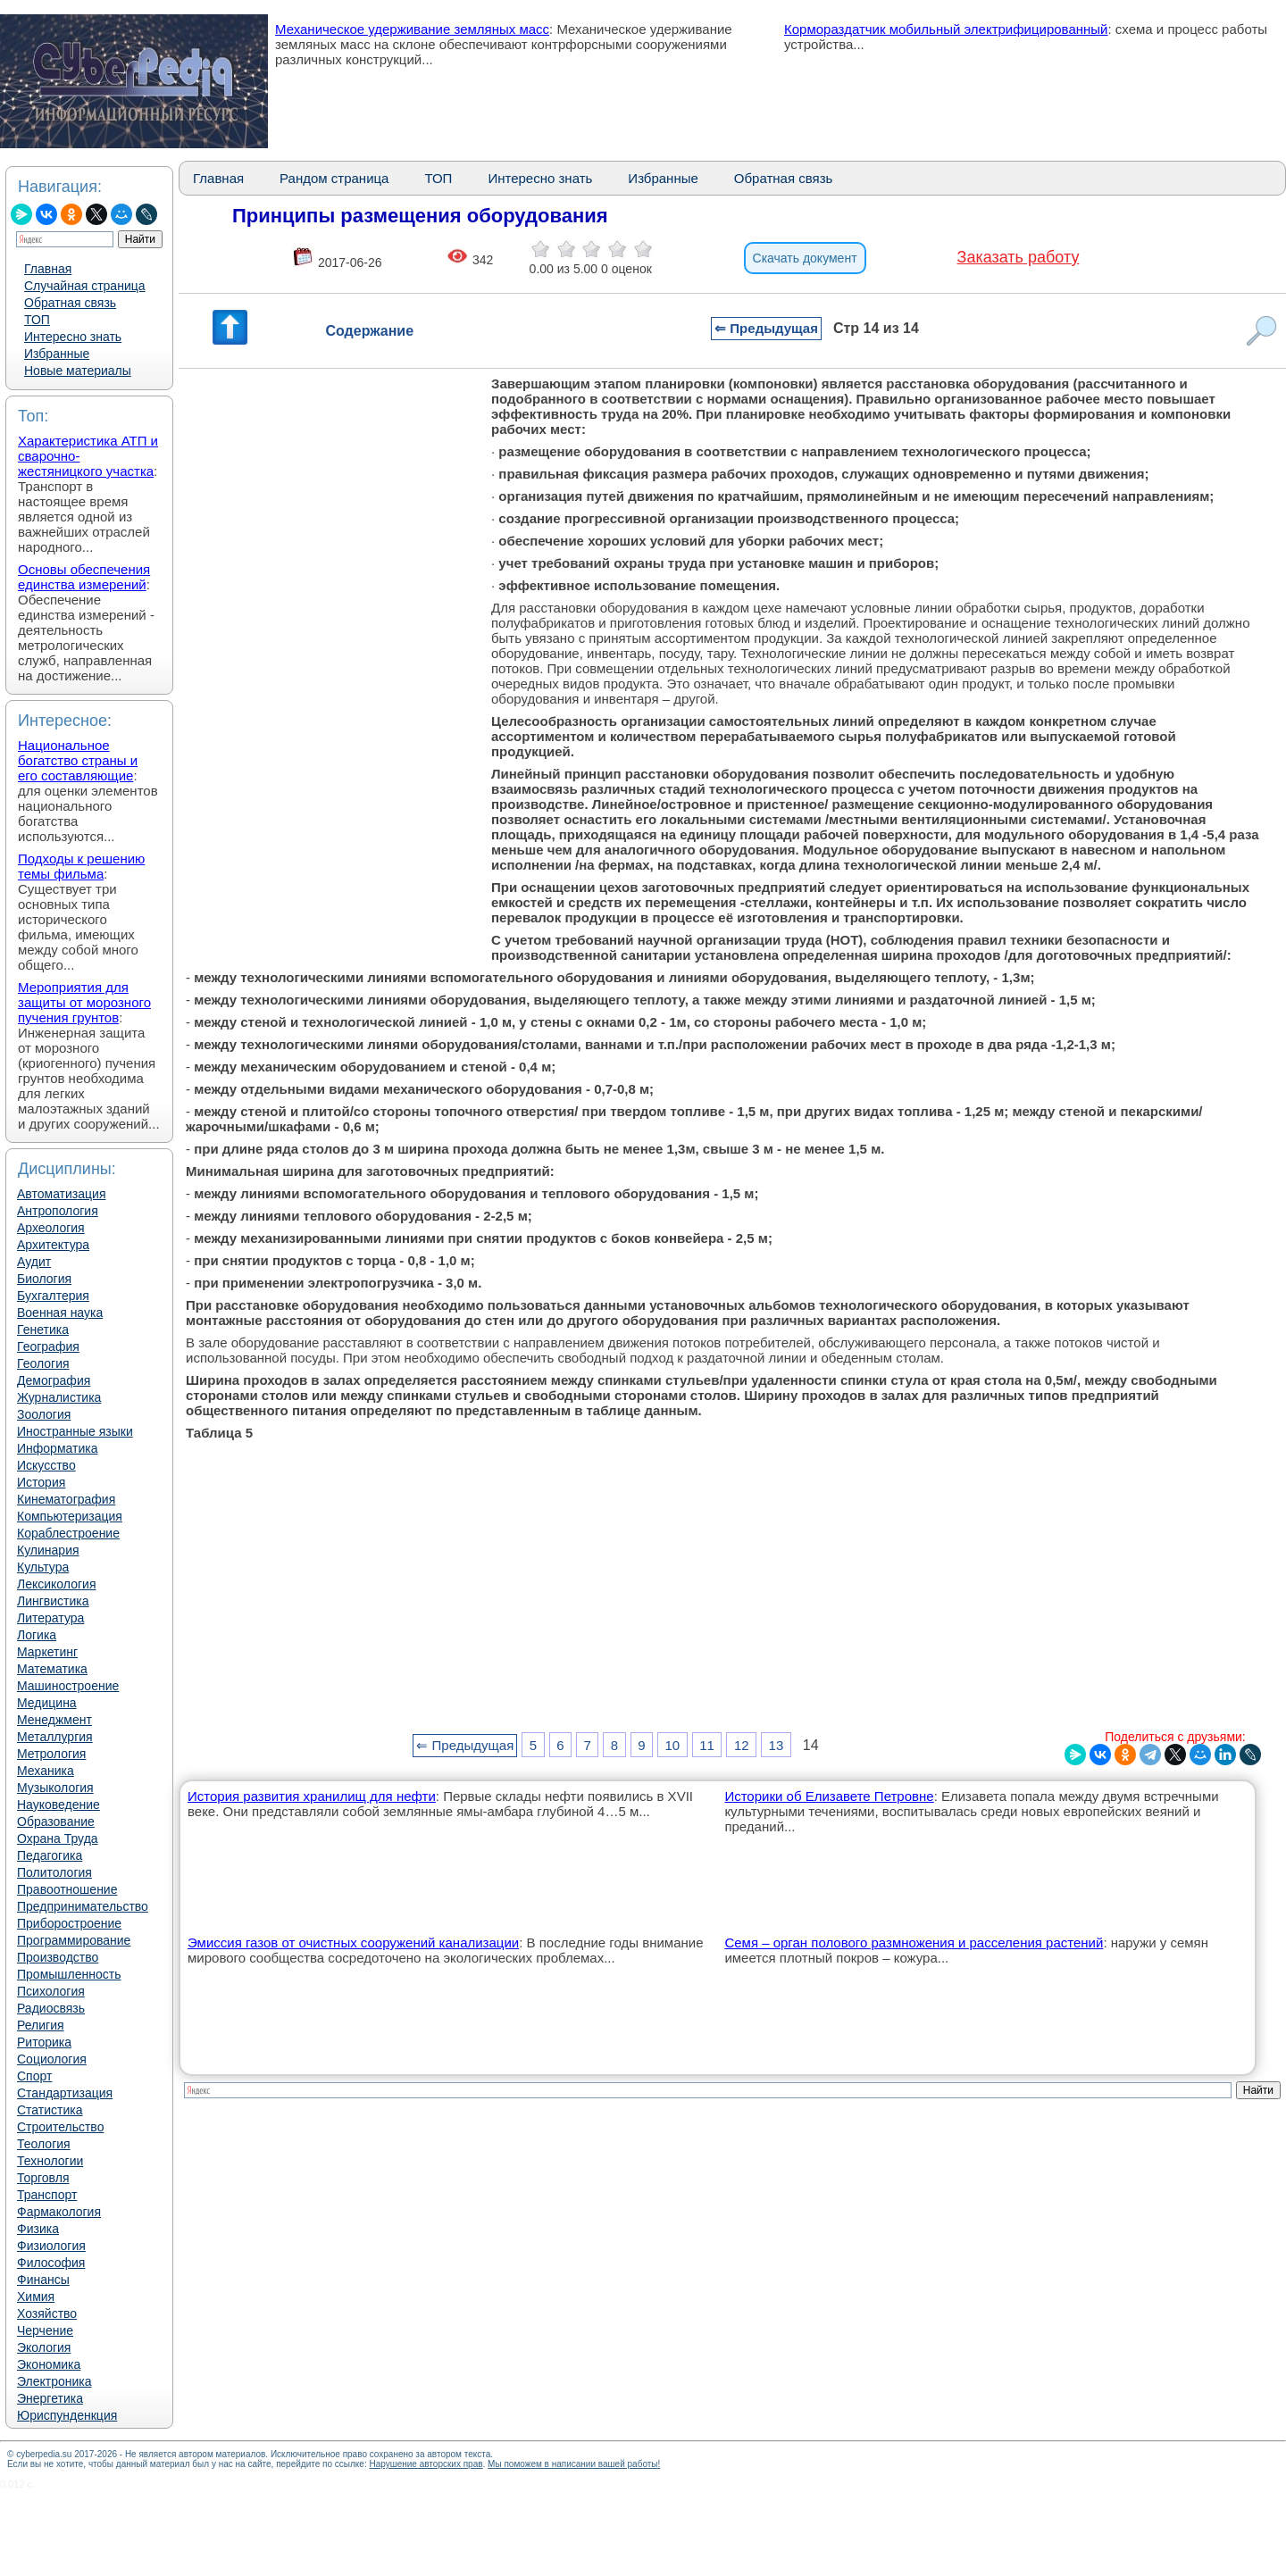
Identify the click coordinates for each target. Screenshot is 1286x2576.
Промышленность (69, 1974)
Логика (36, 1635)
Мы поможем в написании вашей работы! (574, 2464)
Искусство (46, 1465)
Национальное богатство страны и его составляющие (78, 760)
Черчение (45, 2330)
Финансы (43, 2279)
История (41, 1482)
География (48, 1346)
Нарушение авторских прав (425, 2464)
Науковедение (58, 1804)
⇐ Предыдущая (766, 328)
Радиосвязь (51, 2008)
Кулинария (48, 1550)
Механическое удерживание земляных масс (412, 29)
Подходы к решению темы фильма (81, 866)
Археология (51, 1228)
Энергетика (50, 2398)
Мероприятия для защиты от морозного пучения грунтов (84, 1002)
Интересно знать (72, 336)
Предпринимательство (82, 1906)
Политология (54, 1872)
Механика (45, 1770)
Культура (43, 1567)
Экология (44, 2347)
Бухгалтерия (53, 1295)
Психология (51, 1991)
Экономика (48, 2364)
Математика (52, 1669)
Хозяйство (47, 2313)
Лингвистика (53, 1601)
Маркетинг (47, 1652)
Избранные (56, 353)
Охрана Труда (57, 1838)
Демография (53, 1380)
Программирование (73, 1940)
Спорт (34, 2076)
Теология (44, 2144)
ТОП (37, 320)
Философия (51, 2262)
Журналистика (59, 1397)
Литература (50, 1618)
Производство (57, 1957)
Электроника (54, 2381)
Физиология (51, 2245)
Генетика (43, 1329)
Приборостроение (69, 1923)
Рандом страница (334, 178)
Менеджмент (54, 1720)
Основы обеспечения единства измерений (84, 577)
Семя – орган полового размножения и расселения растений (913, 1942)
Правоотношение (67, 1889)
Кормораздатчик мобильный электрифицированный (946, 29)
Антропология (57, 1211)
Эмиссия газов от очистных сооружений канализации (353, 1942)
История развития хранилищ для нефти (312, 1796)
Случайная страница (85, 286)
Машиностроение (68, 1686)
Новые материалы (77, 370)
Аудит (34, 1262)
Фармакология (59, 2212)
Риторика (44, 2042)
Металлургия (55, 1737)
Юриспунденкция (67, 2415)
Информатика (57, 1448)
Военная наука (60, 1312)
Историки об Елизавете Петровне (828, 1796)
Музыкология (55, 1787)
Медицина (47, 1703)
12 (741, 1745)
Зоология (44, 1414)
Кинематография (66, 1499)
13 (776, 1745)
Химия (35, 2296)
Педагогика (49, 1855)
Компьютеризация (69, 1516)
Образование (56, 1821)
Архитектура (53, 1245)
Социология (52, 2059)
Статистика (50, 2110)
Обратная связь (70, 303)
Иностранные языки (75, 1431)
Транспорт (47, 2195)
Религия (40, 2025)
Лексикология (56, 1584)
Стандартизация (65, 2093)
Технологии (50, 2161)
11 (706, 1745)
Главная (47, 269)
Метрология (51, 1754)
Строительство (60, 2127)
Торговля (43, 2178)
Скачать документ (805, 258)
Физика (38, 2229)
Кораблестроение (68, 1533)
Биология (44, 1278)
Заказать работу (1018, 257)
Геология (43, 1363)
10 (673, 1745)
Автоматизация (61, 1194)
